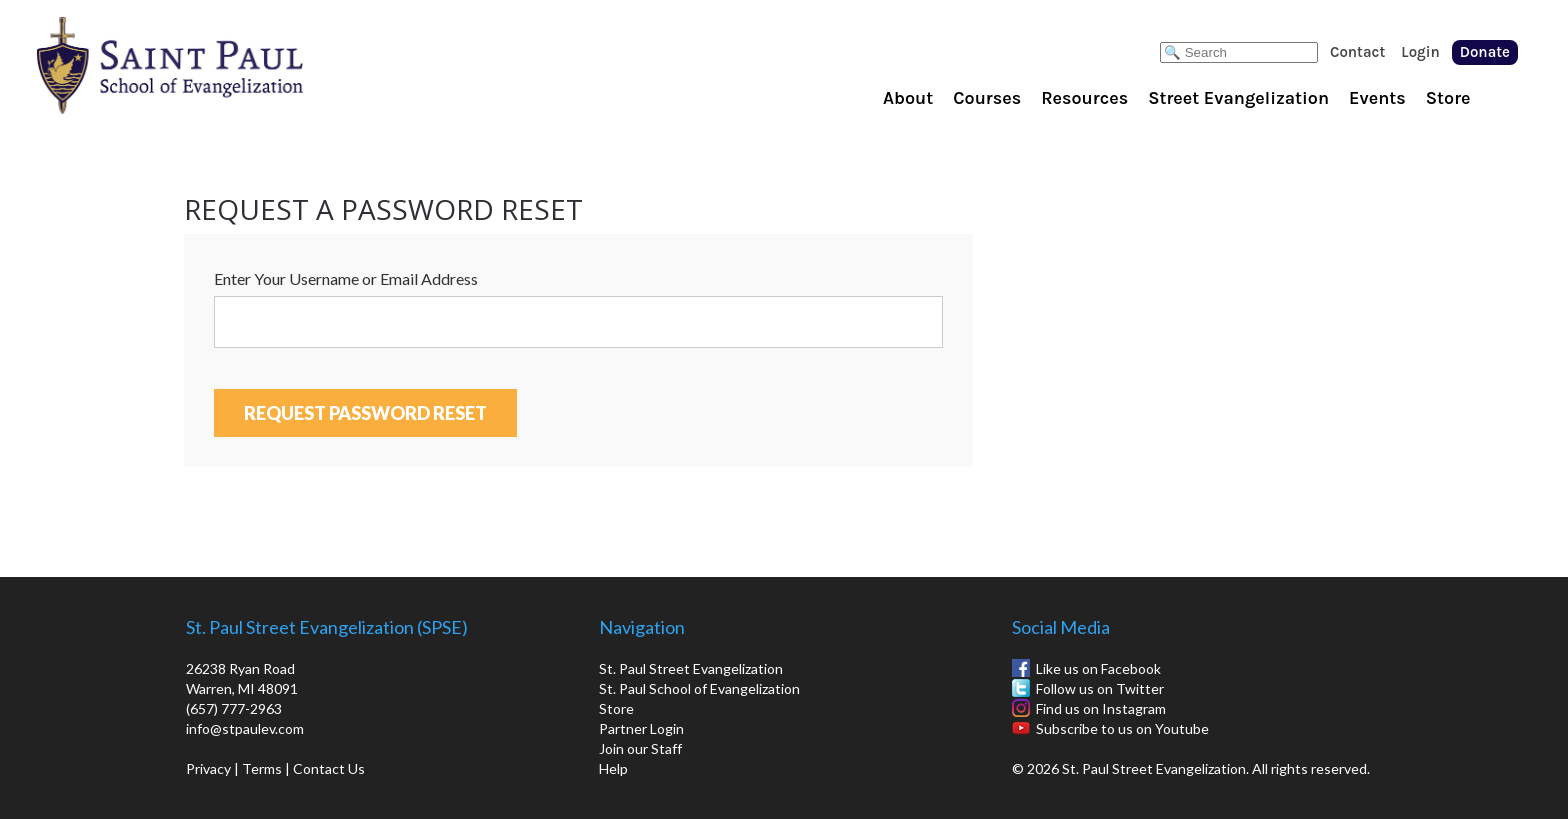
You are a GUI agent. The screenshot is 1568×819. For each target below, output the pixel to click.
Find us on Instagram (1101, 708)
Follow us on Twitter (1100, 688)
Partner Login (641, 728)
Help (613, 768)
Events (1377, 98)
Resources (1084, 98)
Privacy (208, 768)
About (908, 98)
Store (1448, 98)
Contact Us (329, 768)
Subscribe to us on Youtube (1122, 728)
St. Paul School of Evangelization (210, 65)
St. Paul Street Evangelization (691, 668)
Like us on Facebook (1098, 668)
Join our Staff (640, 748)
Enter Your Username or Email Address (346, 278)
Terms (262, 768)
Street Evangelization (1238, 98)
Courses (987, 98)
